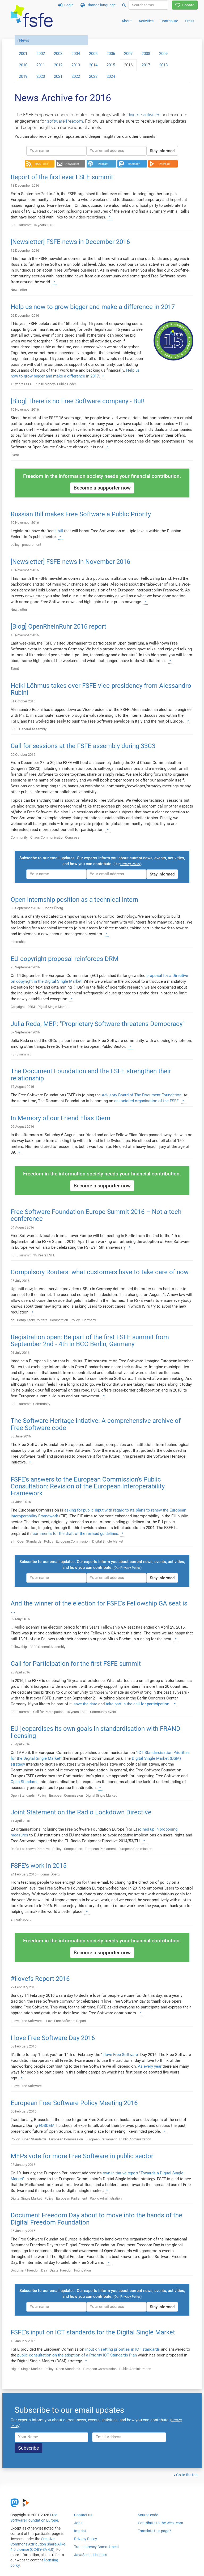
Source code (148, 2515)
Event (15, 455)
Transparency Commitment (96, 2547)
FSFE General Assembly (28, 729)
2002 (40, 53)
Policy (75, 1320)
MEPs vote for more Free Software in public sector (82, 2156)
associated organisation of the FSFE (146, 1100)
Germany (89, 1320)
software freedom (65, 121)
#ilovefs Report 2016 (40, 1978)
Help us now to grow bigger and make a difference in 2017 (93, 307)
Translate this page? (154, 2531)
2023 (93, 76)
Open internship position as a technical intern (74, 899)
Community (19, 837)
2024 (111, 76)
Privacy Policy (85, 2539)
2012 (58, 65)
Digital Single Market (53, 1007)
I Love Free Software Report (65, 2021)
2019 (23, 76)
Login (66, 5)
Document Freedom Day (29, 2270)
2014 (93, 65)
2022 (75, 76)
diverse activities (144, 114)
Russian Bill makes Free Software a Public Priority (81, 514)
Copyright (18, 1007)
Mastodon (134, 163)
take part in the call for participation (137, 1704)
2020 (40, 76)
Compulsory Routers (32, 1320)
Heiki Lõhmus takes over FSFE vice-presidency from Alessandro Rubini (101, 689)
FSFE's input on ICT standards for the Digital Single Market (93, 2332)
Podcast (103, 163)
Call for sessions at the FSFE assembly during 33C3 (83, 746)
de (12, 1320)
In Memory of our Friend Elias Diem (60, 1118)
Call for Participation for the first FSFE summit (76, 1663)
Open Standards (29, 1541)
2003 (58, 53)
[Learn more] (109, 217)
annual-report (21, 1919)
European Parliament (100, 1849)
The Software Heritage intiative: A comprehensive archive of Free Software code (96, 1424)
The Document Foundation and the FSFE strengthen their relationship (91, 1074)
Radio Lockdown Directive (30, 1849)
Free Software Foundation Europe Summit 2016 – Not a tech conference (96, 1215)
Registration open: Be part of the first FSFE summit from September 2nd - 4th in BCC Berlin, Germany (90, 1340)
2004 (75, 53)
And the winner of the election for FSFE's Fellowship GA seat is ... (99, 1607)
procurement (31, 545)
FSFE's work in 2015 (38, 1865)
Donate (184, 5)
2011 (40, 65)
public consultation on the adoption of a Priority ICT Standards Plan (77, 2355)
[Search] (124, 5)
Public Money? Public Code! (55, 384)
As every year (150, 2066)
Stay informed (162, 150)
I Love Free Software (26, 2021)
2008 (146, 53)
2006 (111, 53)
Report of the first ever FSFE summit (62, 177)
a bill (58, 531)
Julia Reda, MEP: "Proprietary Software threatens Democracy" (98, 1024)
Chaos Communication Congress (54, 837)
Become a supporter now (102, 488)
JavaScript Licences (90, 2555)
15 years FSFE (43, 225)
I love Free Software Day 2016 (53, 2038)
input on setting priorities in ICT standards (122, 2349)
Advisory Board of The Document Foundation (141, 1095)
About (127, 21)
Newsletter (72, 163)
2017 (146, 65)
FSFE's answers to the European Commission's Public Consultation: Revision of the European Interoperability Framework (88, 1486)
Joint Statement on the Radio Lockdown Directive (81, 1812)
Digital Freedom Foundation (70, 2270)
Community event (103, 1712)
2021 (58, 76)
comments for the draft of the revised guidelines (75, 1533)
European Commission (73, 1541)
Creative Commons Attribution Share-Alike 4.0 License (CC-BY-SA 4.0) (37, 2544)
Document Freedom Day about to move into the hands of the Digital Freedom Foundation (96, 2219)
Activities (146, 21)
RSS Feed (41, 163)
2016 (128, 65)
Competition (59, 1320)
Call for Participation (48, 1712)
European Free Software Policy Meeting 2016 (74, 2103)
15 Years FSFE (44, 1255)
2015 (111, 65)
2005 (93, 53)
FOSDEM (46, 2125)
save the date (85, 1704)
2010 (23, 65)
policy (15, 545)
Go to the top (187, 2475)
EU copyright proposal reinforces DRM (64, 959)
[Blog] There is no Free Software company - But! (77, 401)
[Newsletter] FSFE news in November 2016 (70, 561)
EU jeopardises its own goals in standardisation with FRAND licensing (95, 1732)
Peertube (165, 163)
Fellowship (19, 1647)
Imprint (80, 2531)
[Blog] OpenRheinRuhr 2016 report (58, 626)
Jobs (78, 2523)
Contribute (169, 21)
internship (18, 942)
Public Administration (135, 2139)
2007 (128, 53)
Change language (98, 5)
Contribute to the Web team (160, 2523)
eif (13, 1541)
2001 (23, 53)
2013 (75, 65)
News (24, 40)
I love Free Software (120, 2054)
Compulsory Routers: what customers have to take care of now (100, 1272)
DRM (31, 1007)
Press (189, 21)
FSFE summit (21, 225)
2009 (163, 53)
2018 (163, 65)
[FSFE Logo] (32, 16)
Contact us (83, 2515)
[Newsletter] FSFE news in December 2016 (70, 242)
